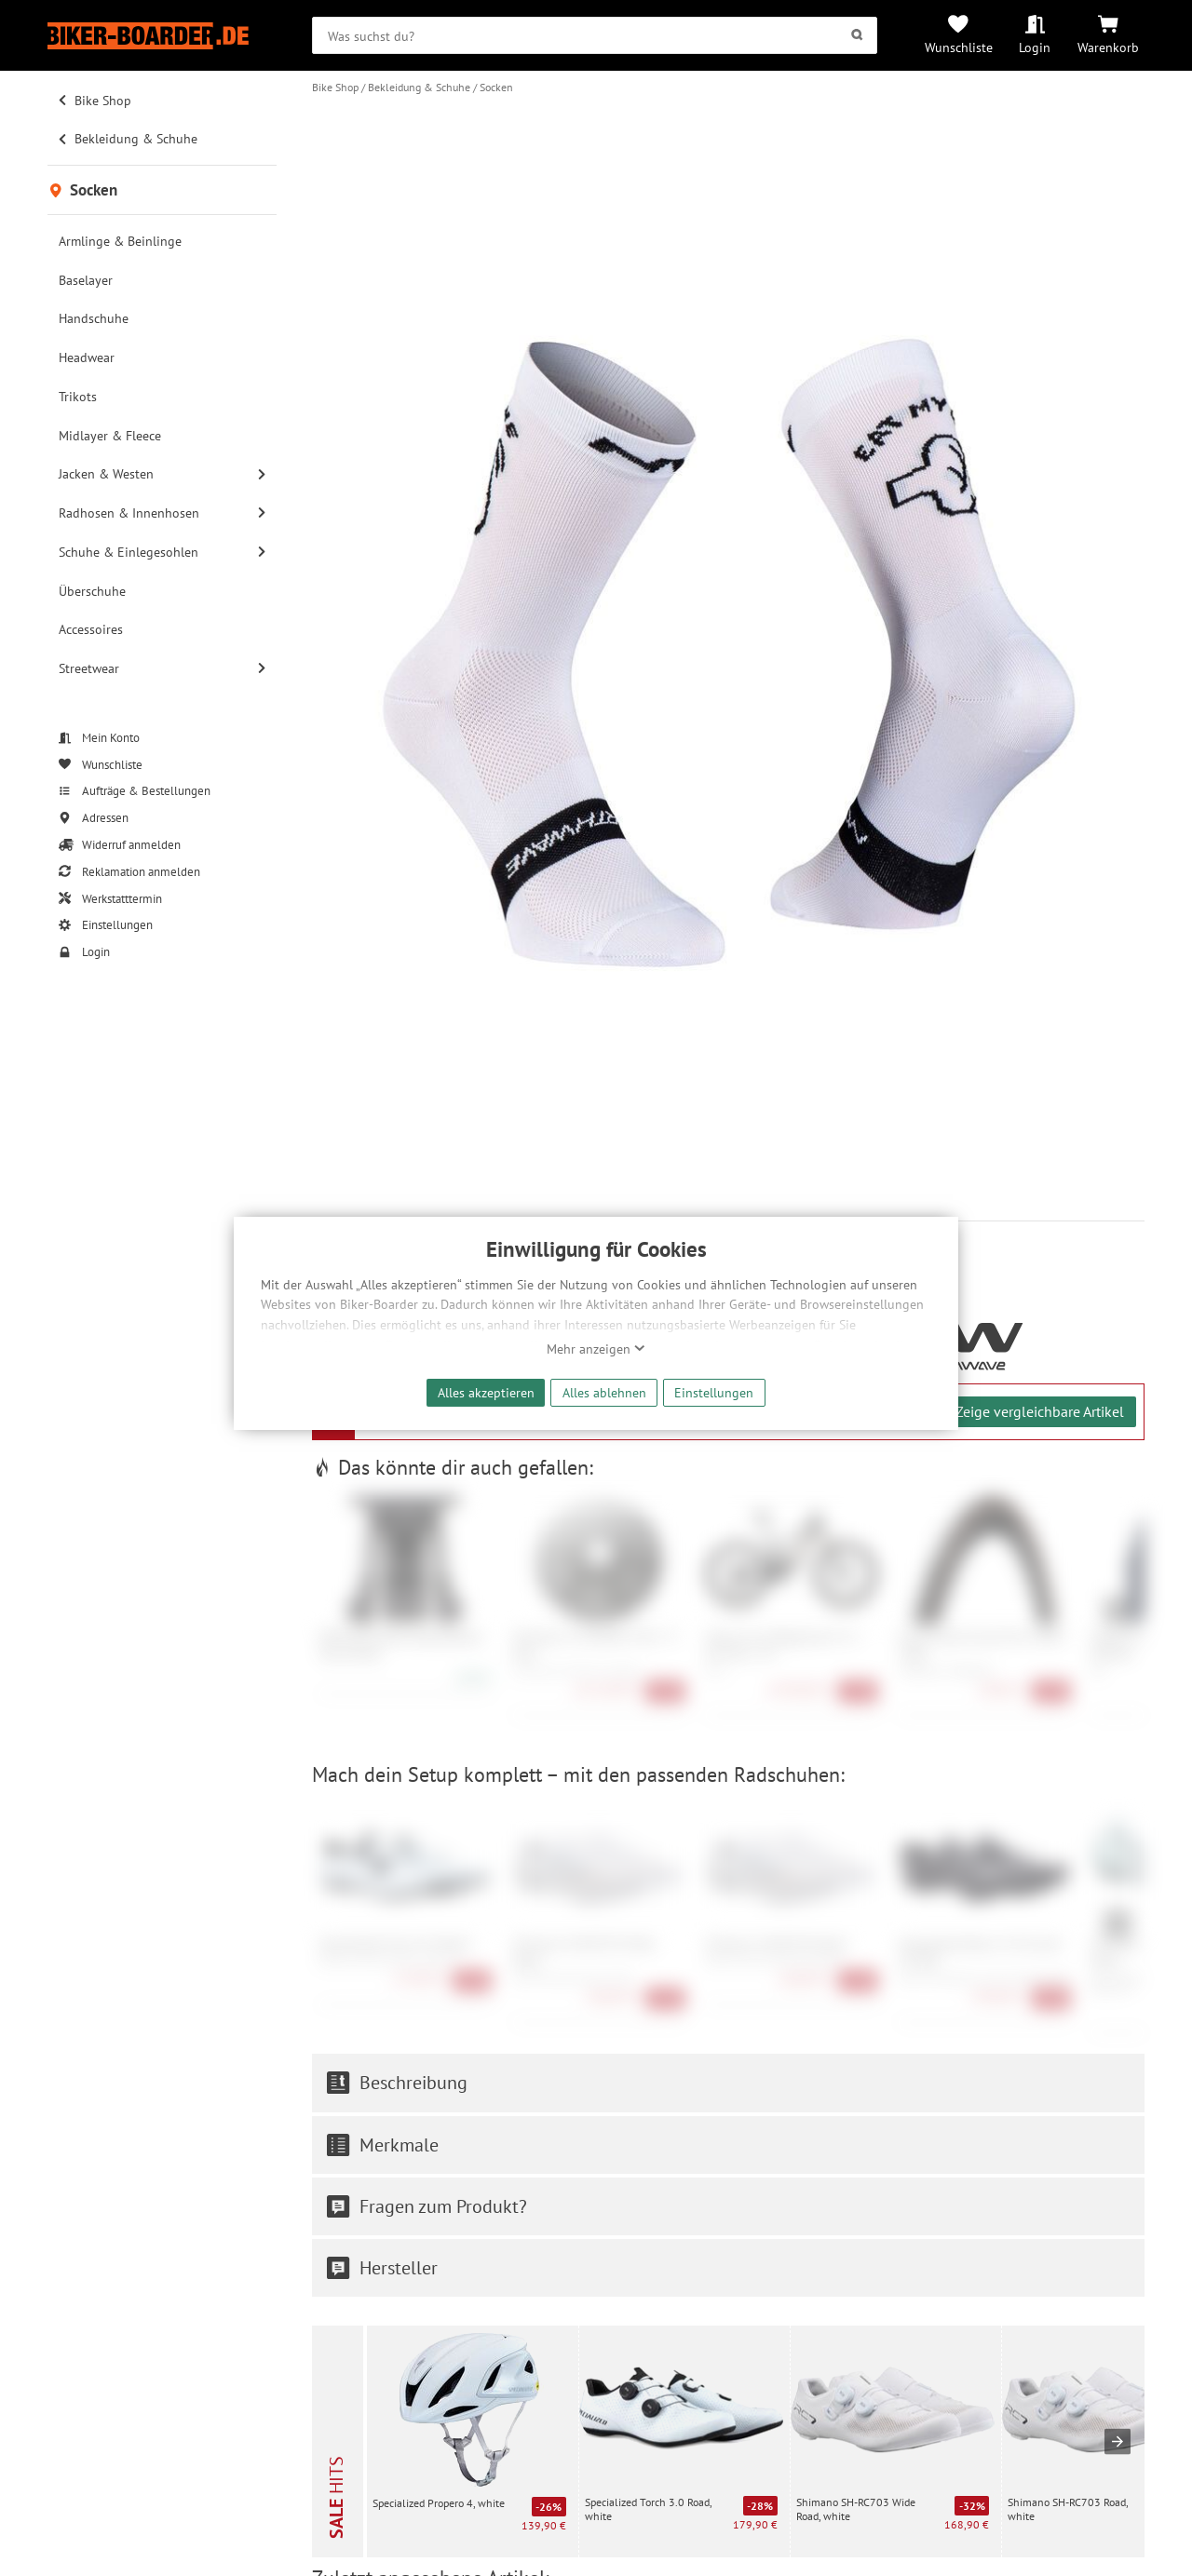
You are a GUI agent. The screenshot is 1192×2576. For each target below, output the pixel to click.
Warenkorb (1108, 47)
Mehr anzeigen (596, 1349)
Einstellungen (713, 1392)
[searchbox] (594, 35)
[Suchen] (857, 35)
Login (1034, 47)
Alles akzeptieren (486, 1392)
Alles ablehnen (604, 1392)
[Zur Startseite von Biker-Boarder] (162, 35)
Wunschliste (959, 47)
